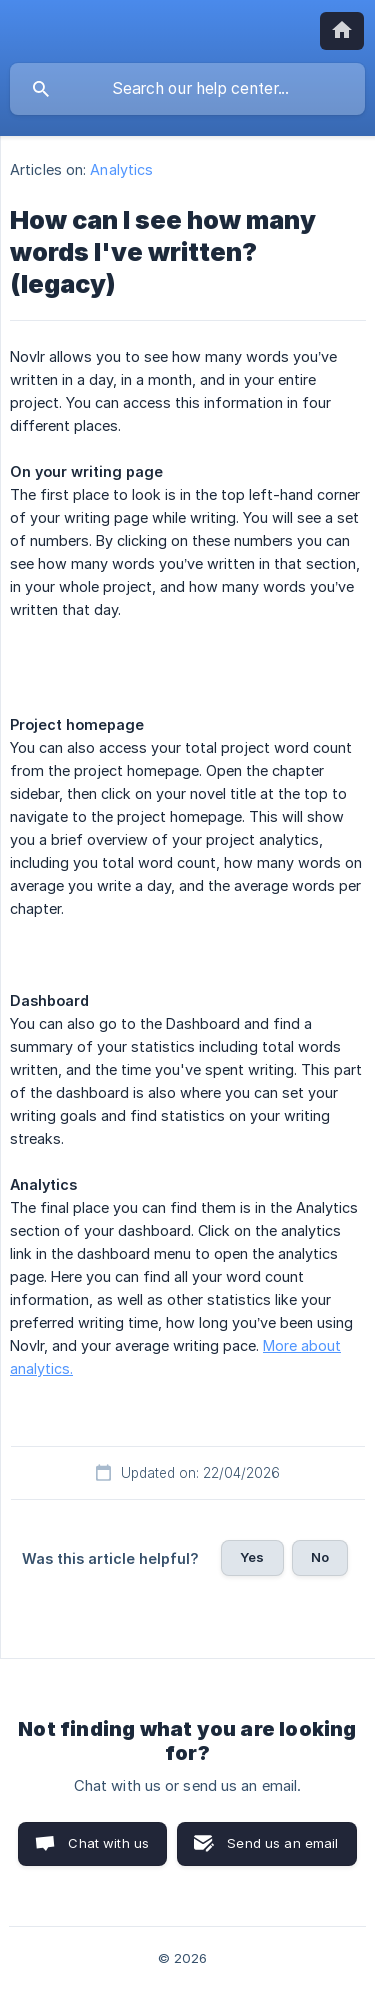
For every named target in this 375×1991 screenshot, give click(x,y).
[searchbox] (187, 89)
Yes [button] (252, 1557)
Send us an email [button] (282, 1843)
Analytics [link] (121, 169)
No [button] (320, 1557)
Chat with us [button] (108, 1843)
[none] (342, 31)
